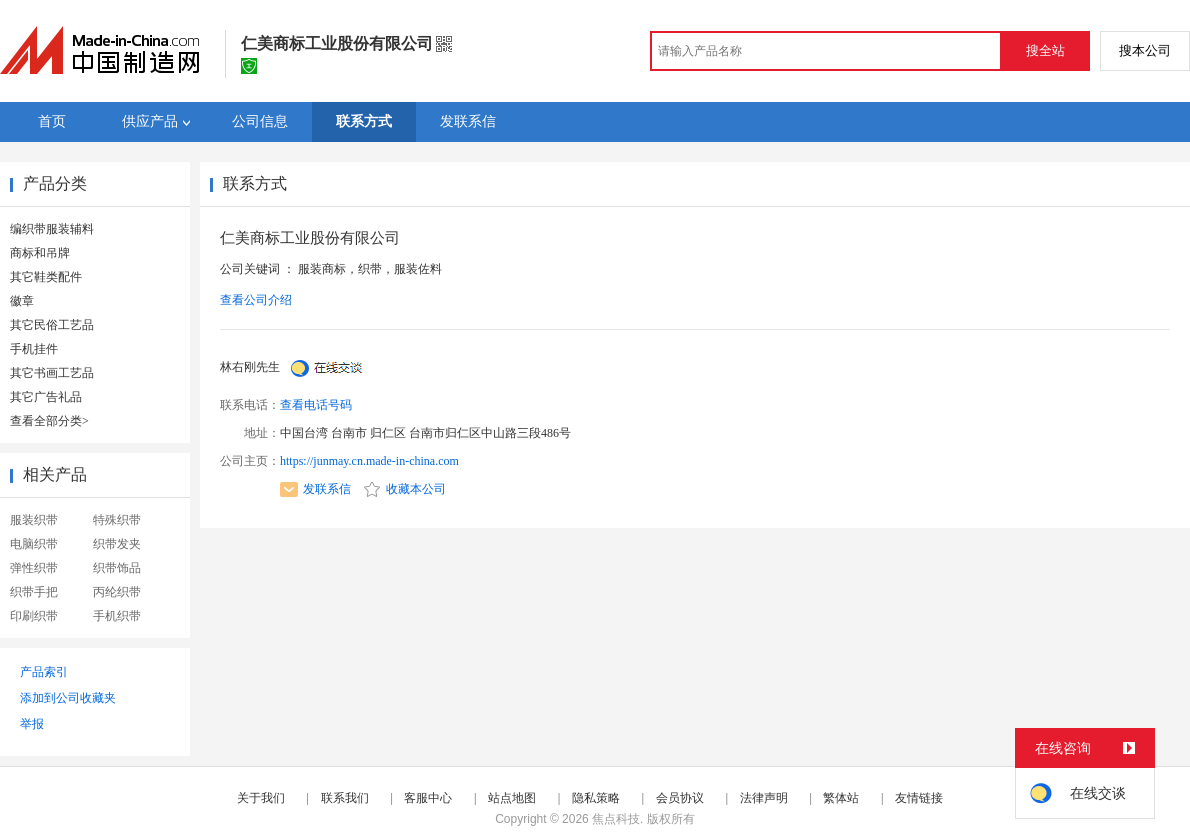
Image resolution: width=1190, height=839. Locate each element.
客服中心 (428, 798)
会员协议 (680, 798)
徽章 (22, 301)
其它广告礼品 (46, 397)
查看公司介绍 (256, 300)
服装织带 (34, 520)
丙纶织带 (117, 592)
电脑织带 (34, 544)
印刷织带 (34, 616)
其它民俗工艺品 (52, 325)
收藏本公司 (405, 489)
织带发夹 (117, 544)
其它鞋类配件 (46, 277)
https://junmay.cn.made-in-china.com (369, 461)
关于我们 (261, 798)
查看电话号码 (316, 405)
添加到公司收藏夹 (68, 698)
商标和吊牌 (40, 253)
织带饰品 (117, 568)
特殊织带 (117, 520)
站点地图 (512, 798)
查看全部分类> (49, 421)
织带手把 (34, 592)
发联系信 (315, 489)
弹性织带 (34, 568)
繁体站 (841, 798)
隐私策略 (596, 798)
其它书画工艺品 (52, 373)
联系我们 (345, 798)
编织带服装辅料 (52, 229)
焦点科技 (616, 819)
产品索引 (44, 672)
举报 (32, 724)
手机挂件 (34, 349)
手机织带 (117, 616)
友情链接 (919, 798)
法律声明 (764, 798)
